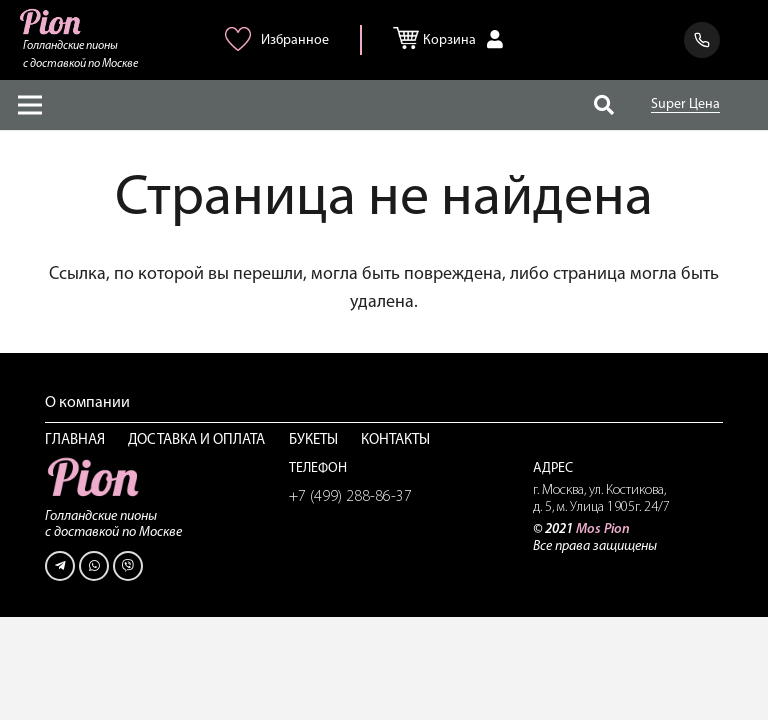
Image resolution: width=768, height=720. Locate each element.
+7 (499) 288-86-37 (350, 497)
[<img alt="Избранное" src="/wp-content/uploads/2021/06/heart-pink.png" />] (241, 46)
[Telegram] (60, 566)
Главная (75, 440)
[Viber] (128, 566)
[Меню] (30, 105)
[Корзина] (410, 34)
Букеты (313, 440)
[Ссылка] (51, 22)
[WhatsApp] (94, 566)
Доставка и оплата (196, 440)
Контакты (395, 440)
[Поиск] (604, 105)
